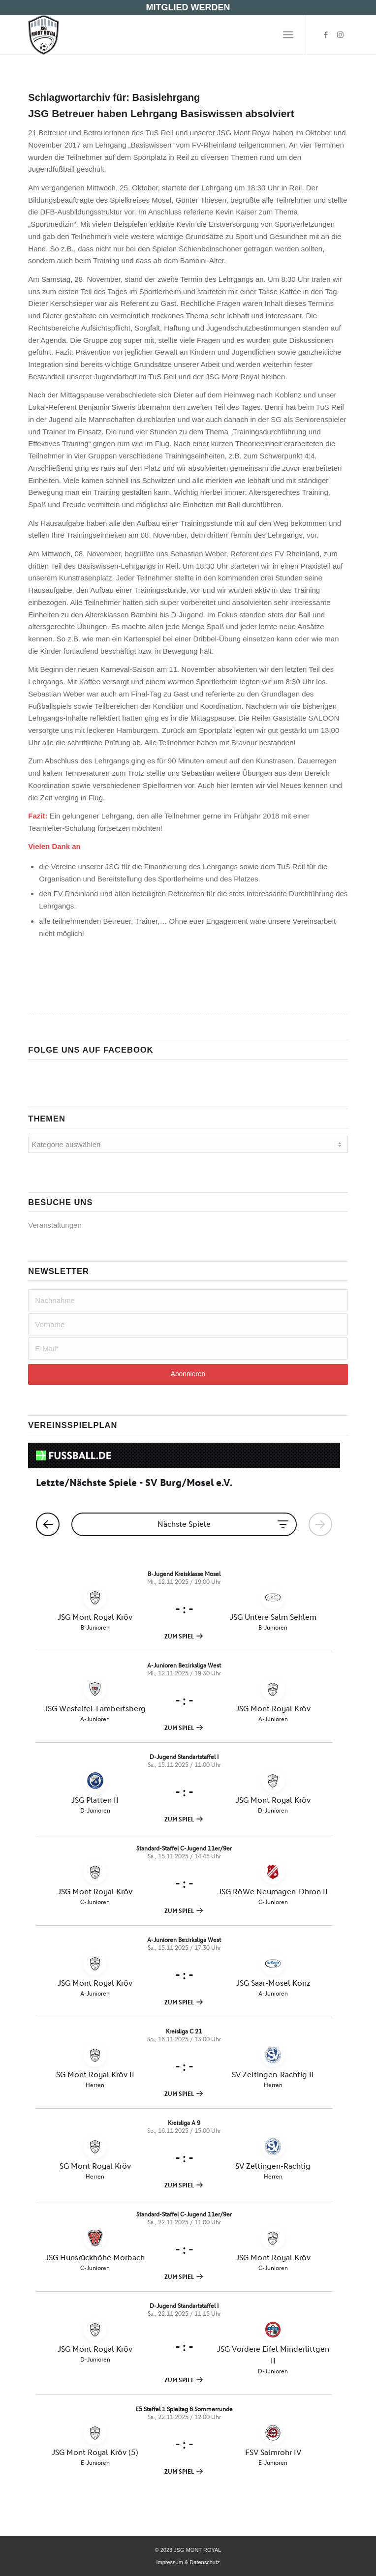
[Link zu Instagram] (340, 35)
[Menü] (288, 35)
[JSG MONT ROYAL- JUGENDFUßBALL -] (156, 35)
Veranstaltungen (54, 1225)
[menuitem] (288, 35)
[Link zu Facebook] (325, 35)
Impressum (169, 2562)
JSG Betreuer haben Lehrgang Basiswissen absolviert (161, 113)
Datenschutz (204, 2562)
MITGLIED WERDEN (188, 7)
